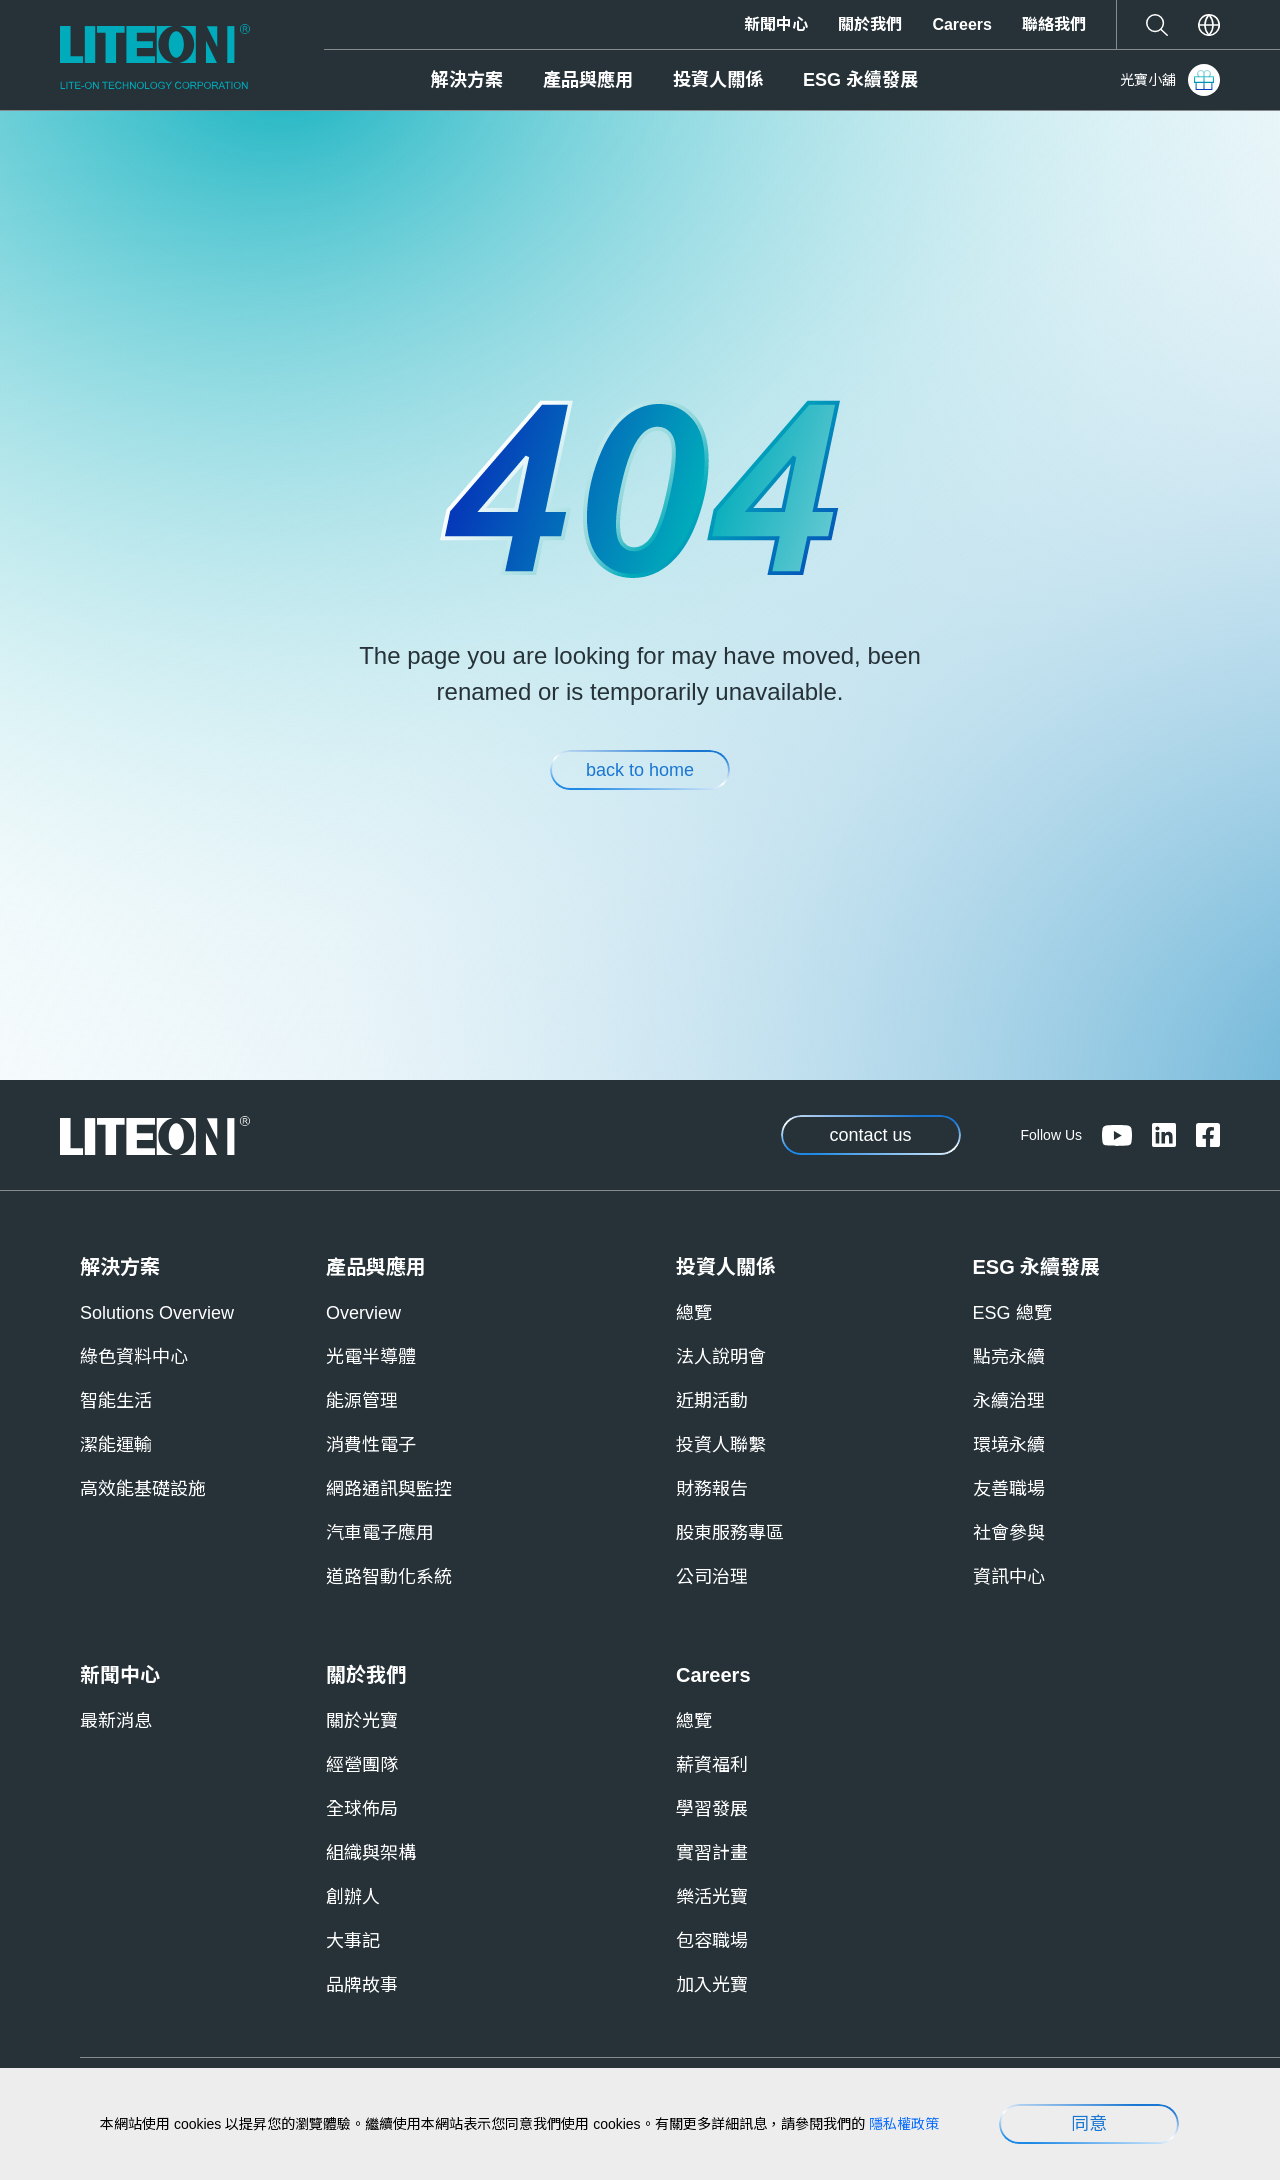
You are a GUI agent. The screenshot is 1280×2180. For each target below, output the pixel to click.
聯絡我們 (1054, 24)
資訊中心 (1009, 1577)
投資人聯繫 (721, 1445)
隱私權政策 (904, 2124)
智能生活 (116, 1401)
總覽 (694, 1313)
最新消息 (116, 1721)
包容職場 (712, 1941)
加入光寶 (712, 1985)
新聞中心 (776, 24)
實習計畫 (712, 1853)
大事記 (353, 1941)
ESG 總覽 (1012, 1313)
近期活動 (712, 1401)
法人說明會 (721, 1357)
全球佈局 (362, 1809)
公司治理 (712, 1577)
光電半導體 (371, 1357)
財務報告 (712, 1489)
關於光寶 (362, 1721)
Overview (363, 1313)
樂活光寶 (712, 1897)
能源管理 (362, 1401)
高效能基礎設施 (143, 1489)
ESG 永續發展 (860, 80)
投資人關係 (718, 80)
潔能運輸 (116, 1445)
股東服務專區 (730, 1533)
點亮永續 (1009, 1357)
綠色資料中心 (134, 1357)
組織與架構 (371, 1853)
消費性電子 (371, 1445)
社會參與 (1009, 1533)
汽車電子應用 (380, 1533)
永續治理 (1009, 1401)
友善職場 (1009, 1489)
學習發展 (712, 1809)
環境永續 (1009, 1445)
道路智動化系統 (389, 1577)
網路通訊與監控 (389, 1489)
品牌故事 (362, 1985)
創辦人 (353, 1897)
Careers (962, 24)
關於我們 (870, 24)
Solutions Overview (157, 1313)
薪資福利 (712, 1765)
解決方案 (467, 80)
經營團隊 (362, 1765)
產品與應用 (588, 80)
